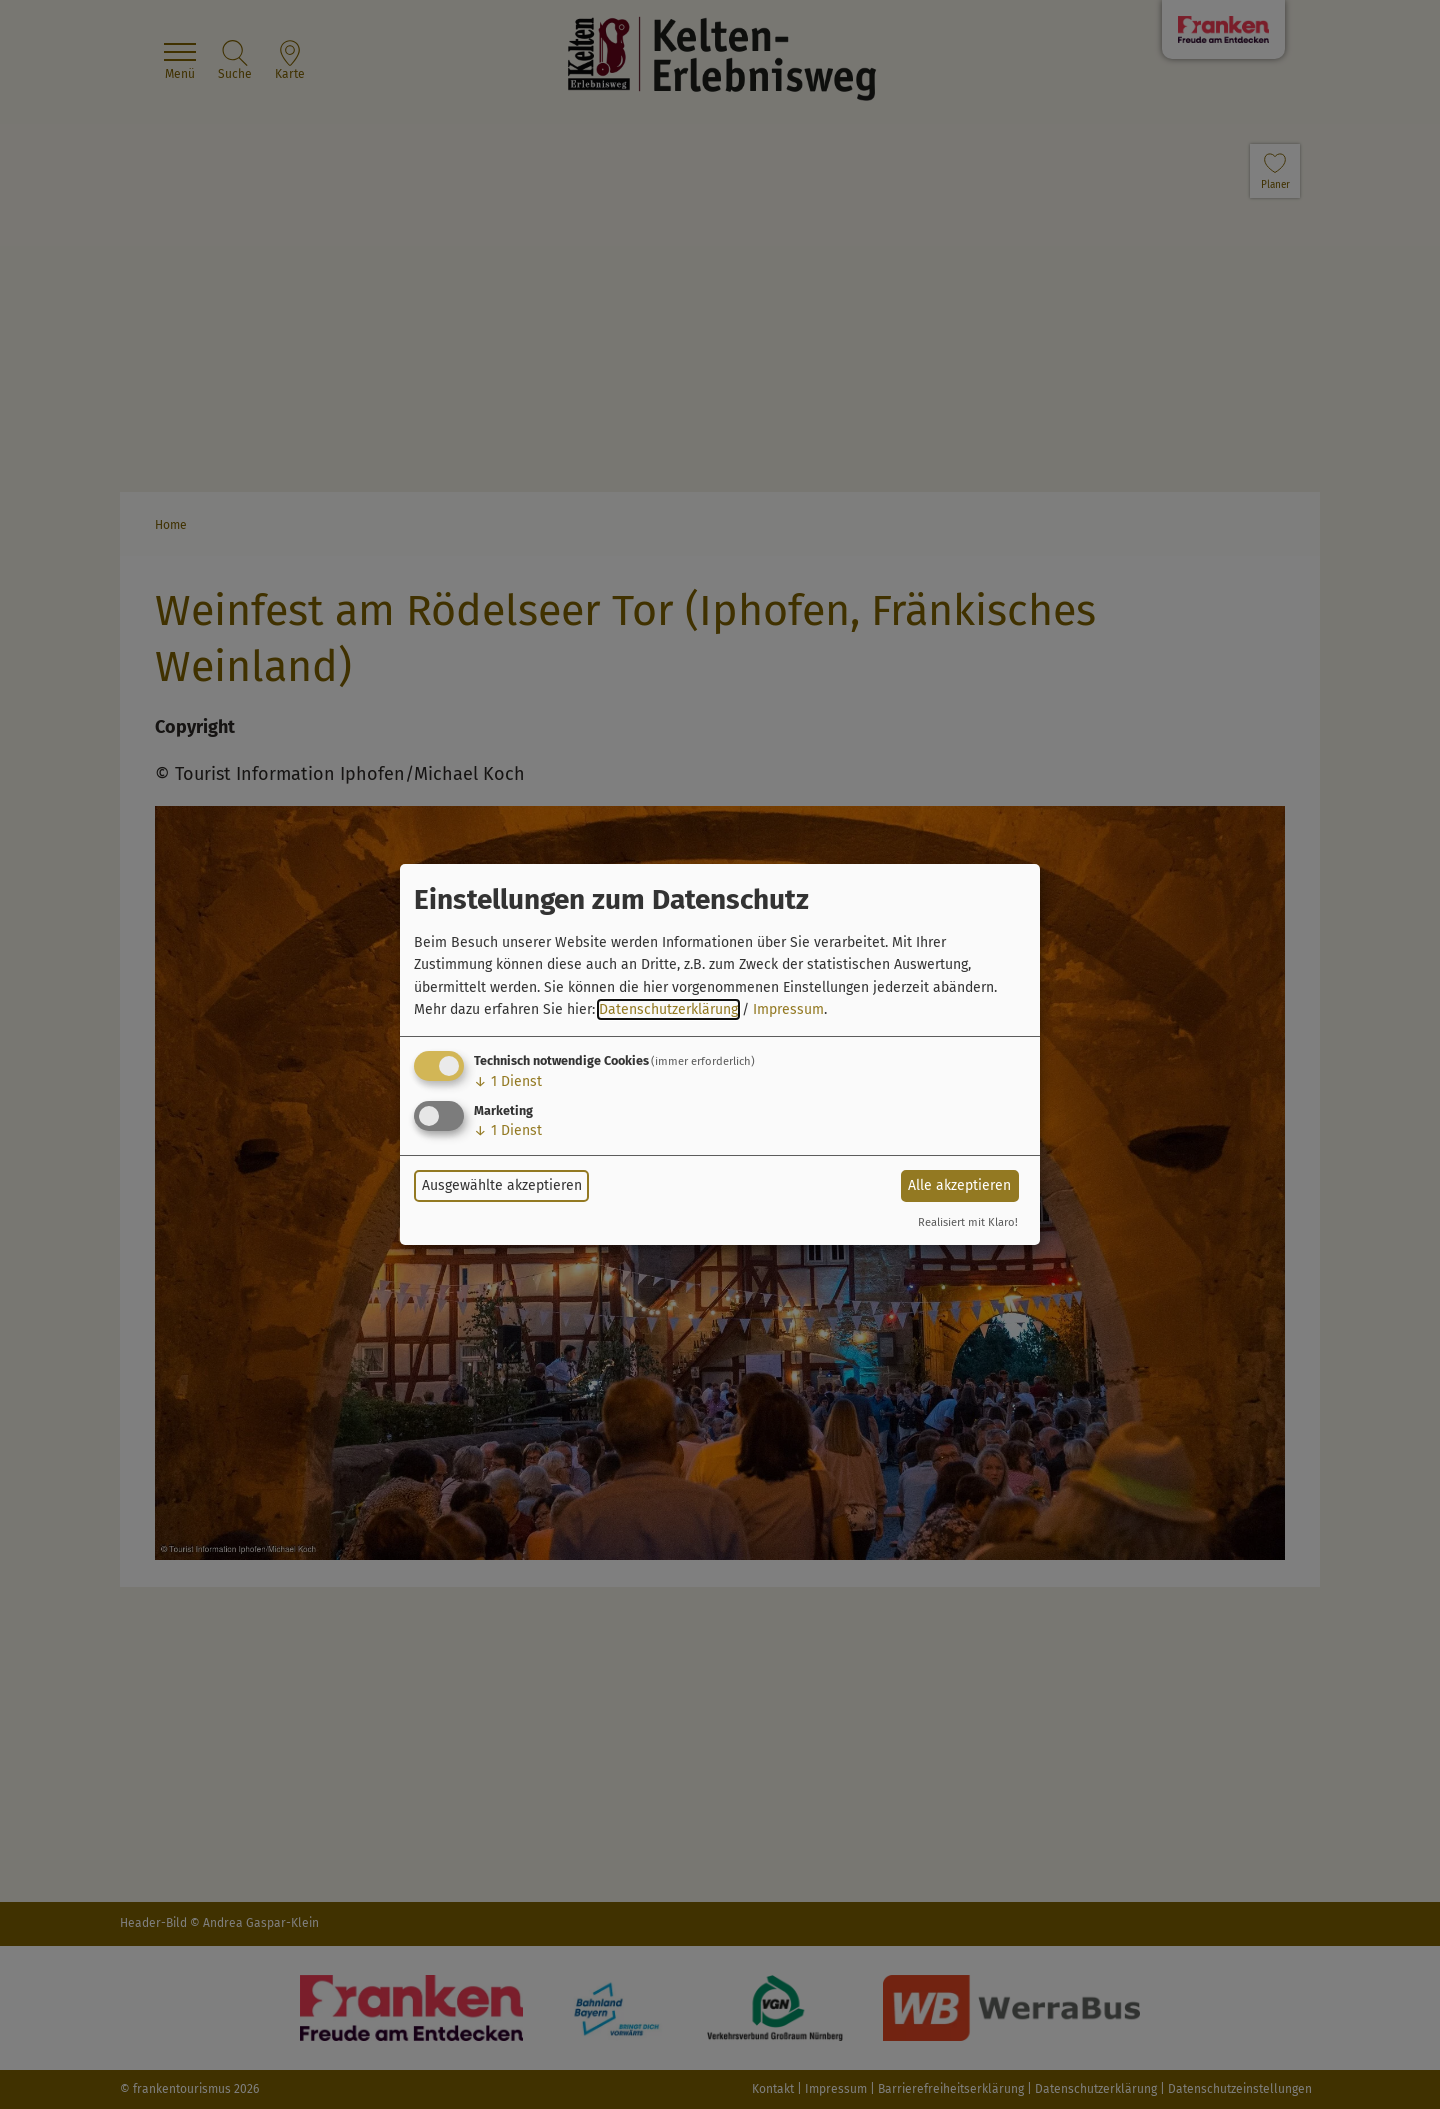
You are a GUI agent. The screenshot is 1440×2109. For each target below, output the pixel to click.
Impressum (788, 1009)
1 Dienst (508, 1081)
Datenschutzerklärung (668, 1009)
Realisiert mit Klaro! (968, 1222)
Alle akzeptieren (959, 1185)
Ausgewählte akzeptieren (502, 1185)
